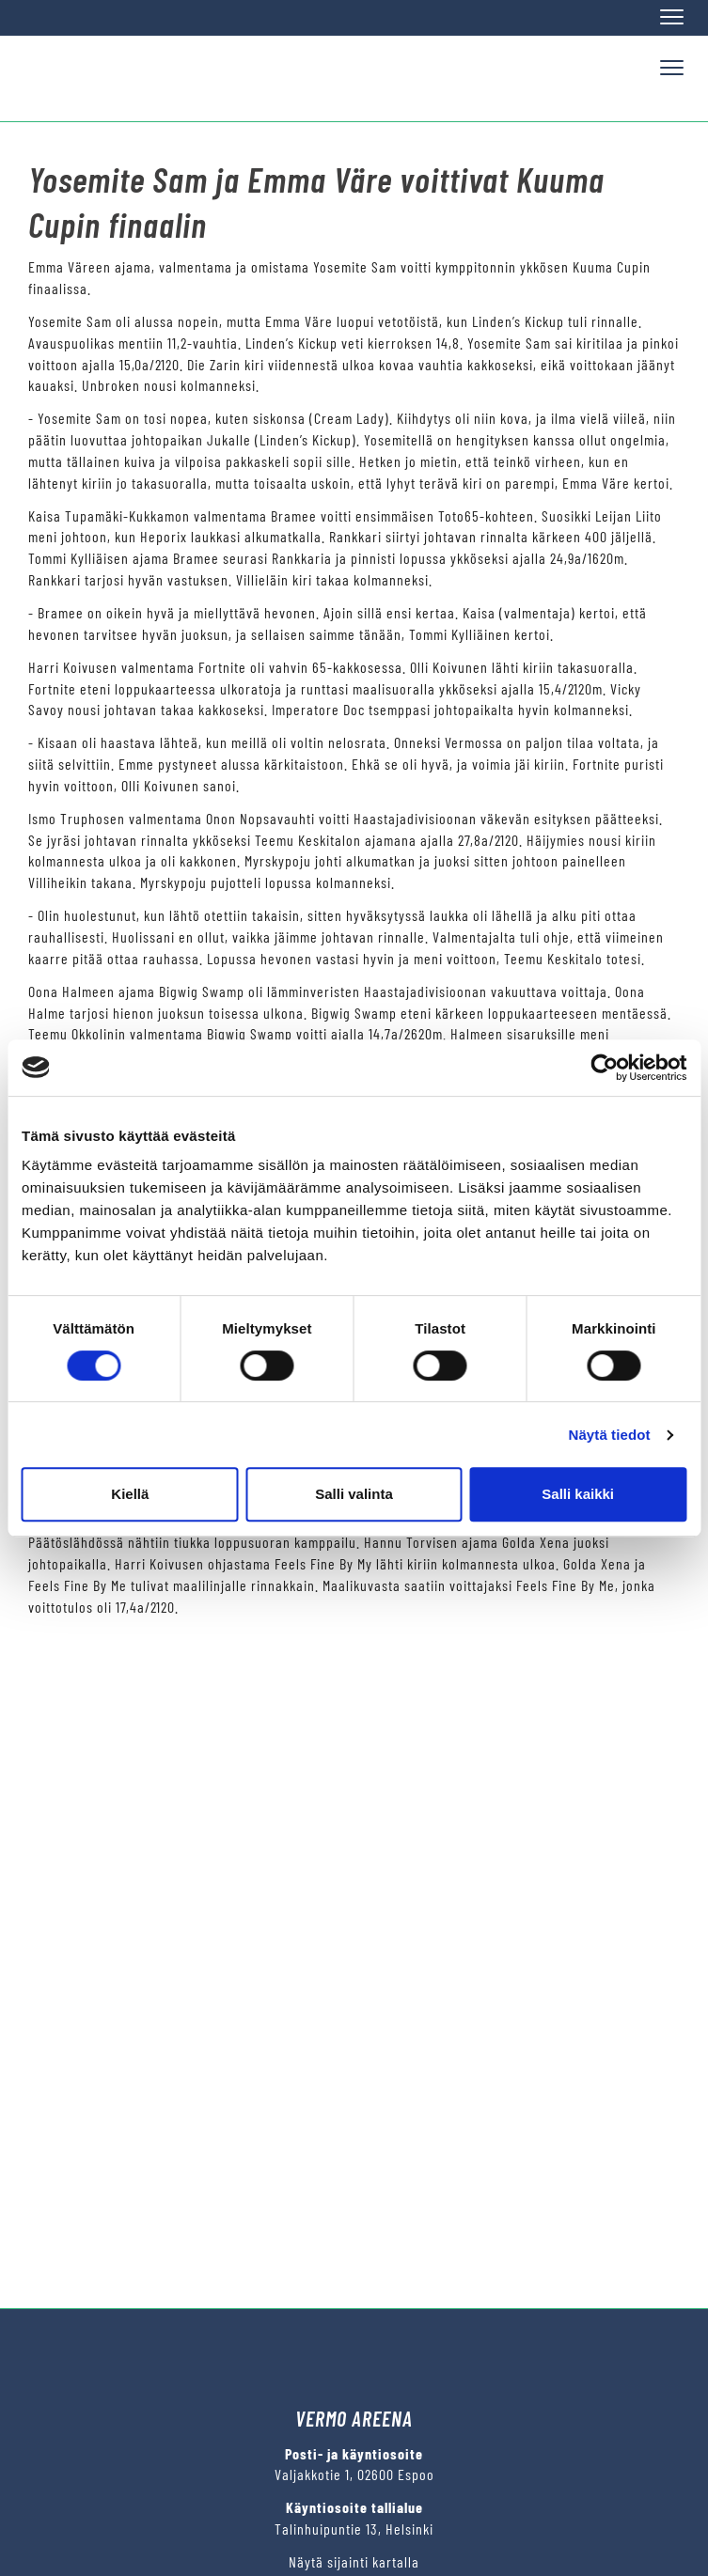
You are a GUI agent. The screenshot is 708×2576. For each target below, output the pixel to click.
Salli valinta (354, 1494)
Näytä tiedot (610, 1435)
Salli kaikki (578, 1494)
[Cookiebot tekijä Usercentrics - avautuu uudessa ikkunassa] (604, 1068)
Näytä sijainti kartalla (354, 2561)
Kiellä (130, 1494)
